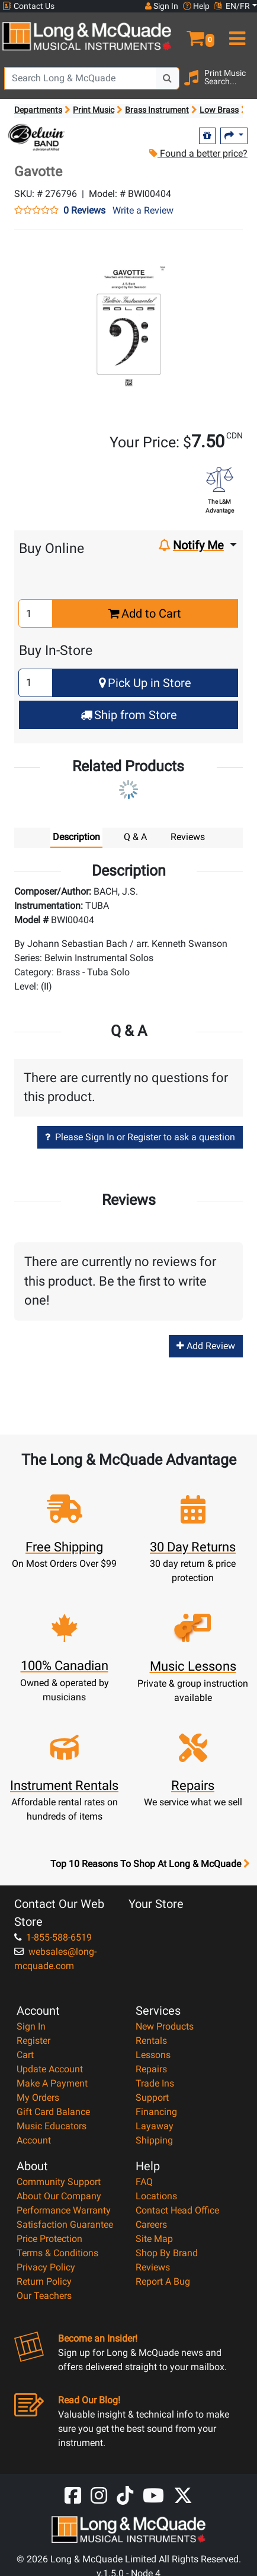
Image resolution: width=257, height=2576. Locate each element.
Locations (156, 2196)
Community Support (59, 2181)
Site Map (154, 2238)
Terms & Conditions (57, 2253)
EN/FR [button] (232, 6)
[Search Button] (167, 78)
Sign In (31, 2026)
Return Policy (44, 2281)
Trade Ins (155, 2083)
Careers (151, 2224)
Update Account (50, 2069)
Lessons (153, 2054)
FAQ (144, 2181)
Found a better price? (198, 153)
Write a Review (143, 210)
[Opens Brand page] (36, 137)
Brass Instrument (157, 110)
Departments (38, 110)
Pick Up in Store (145, 683)
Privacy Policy (46, 2267)
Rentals (151, 2040)
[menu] (235, 33)
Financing (156, 2111)
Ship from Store (129, 715)
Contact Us (28, 6)
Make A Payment (52, 2083)
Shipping (154, 2140)
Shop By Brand (167, 2253)
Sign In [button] (161, 6)
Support (152, 2097)
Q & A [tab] (135, 836)
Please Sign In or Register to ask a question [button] (140, 1137)
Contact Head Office (177, 2210)
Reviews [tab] (188, 836)
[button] (192, 33)
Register (33, 2040)
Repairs (151, 2069)
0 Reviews (84, 210)
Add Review (205, 1345)
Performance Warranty (64, 2210)
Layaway (155, 2126)
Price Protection (49, 2238)
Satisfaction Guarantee (65, 2224)
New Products (165, 2026)
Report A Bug (163, 2281)
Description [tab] (76, 836)
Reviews (153, 2267)
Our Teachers (44, 2295)
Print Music (93, 110)
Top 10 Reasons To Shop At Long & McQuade (150, 1864)
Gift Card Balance (53, 2111)
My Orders (38, 2097)
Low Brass (219, 110)
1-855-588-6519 (53, 1937)
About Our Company (59, 2196)
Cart (25, 2054)
